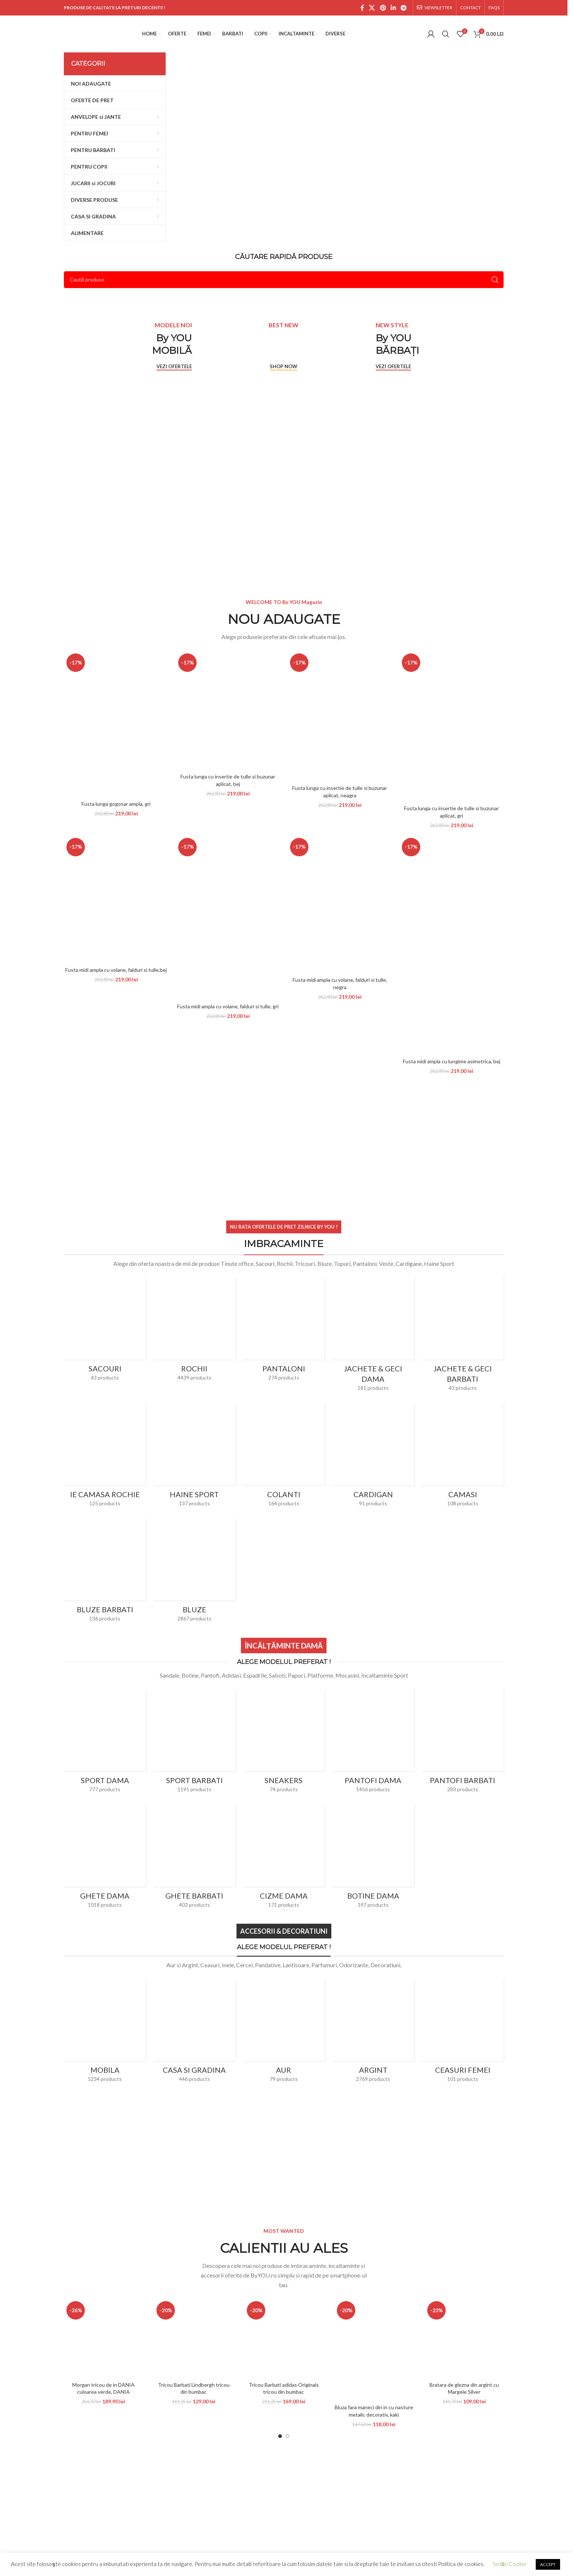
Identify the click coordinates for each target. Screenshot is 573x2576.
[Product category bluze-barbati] (105, 1573)
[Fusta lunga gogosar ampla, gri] (116, 724)
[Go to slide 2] (287, 2436)
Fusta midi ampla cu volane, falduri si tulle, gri (228, 1006)
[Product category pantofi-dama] (373, 1743)
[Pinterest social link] (382, 7)
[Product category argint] (373, 1996)
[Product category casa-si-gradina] (194, 2033)
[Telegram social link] (403, 7)
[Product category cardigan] (373, 1457)
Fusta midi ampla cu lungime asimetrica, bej (451, 1061)
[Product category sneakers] (284, 1706)
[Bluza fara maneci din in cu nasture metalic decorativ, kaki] (373, 2349)
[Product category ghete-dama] (105, 1821)
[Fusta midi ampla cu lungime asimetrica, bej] (451, 944)
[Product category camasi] (463, 1420)
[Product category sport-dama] (105, 1706)
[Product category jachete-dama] (373, 1336)
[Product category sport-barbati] (194, 1706)
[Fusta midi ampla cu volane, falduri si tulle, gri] (228, 917)
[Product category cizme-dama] (284, 1859)
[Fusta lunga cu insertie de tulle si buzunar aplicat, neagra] (339, 716)
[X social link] (372, 7)
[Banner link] (340, 135)
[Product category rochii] (194, 1331)
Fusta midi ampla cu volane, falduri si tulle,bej (116, 970)
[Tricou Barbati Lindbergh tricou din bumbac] (193, 2338)
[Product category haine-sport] (194, 1457)
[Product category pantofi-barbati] (463, 1743)
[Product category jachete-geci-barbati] (463, 1336)
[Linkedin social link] (393, 7)
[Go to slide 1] (280, 2436)
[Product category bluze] (194, 1573)
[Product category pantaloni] (284, 1331)
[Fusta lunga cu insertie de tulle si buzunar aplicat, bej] (228, 710)
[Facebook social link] (362, 7)
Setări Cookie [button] (510, 2564)
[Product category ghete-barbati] (194, 1821)
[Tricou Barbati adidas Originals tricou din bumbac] (283, 2338)
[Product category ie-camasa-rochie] (105, 1420)
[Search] (445, 34)
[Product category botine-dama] (373, 1859)
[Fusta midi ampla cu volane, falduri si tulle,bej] (116, 899)
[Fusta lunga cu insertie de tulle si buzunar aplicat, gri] (451, 726)
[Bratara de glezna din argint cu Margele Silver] (464, 2338)
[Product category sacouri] (105, 1331)
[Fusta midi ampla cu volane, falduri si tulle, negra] (339, 904)
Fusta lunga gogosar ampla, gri (116, 804)
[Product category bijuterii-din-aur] (284, 1996)
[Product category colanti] (284, 1457)
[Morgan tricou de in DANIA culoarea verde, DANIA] (103, 2338)
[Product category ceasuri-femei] (463, 2033)
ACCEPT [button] (548, 2564)
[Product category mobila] (105, 1996)
